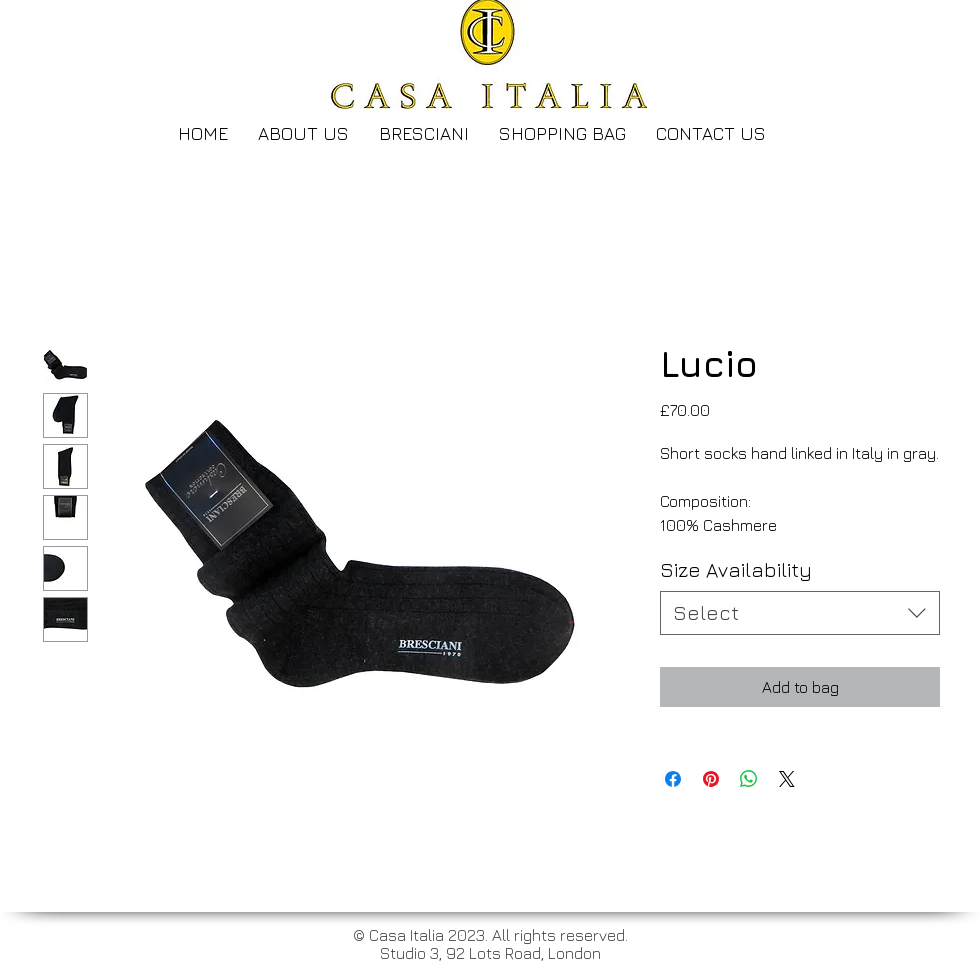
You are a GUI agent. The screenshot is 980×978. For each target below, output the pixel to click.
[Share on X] (787, 779)
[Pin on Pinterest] (711, 779)
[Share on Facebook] (673, 779)
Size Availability (736, 569)
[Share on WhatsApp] (749, 779)
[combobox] (800, 613)
